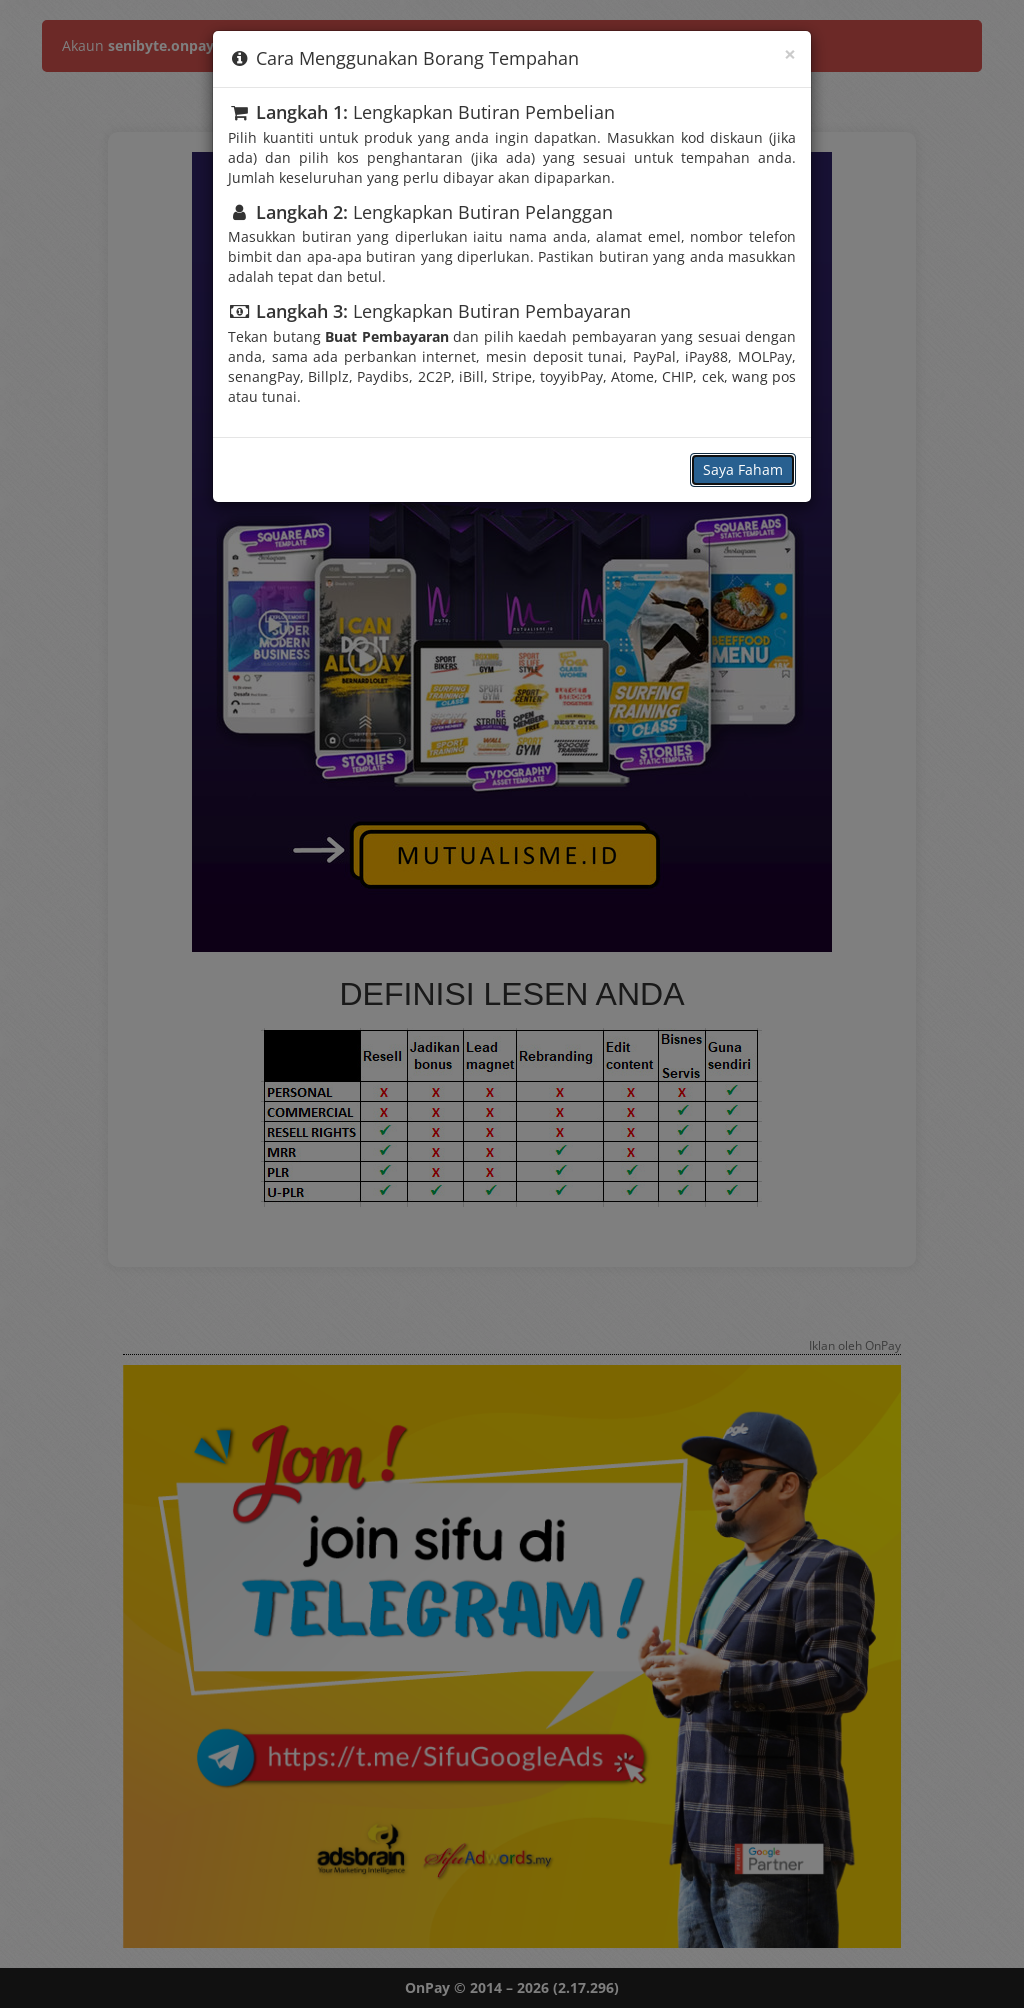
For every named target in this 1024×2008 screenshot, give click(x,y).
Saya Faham (743, 469)
